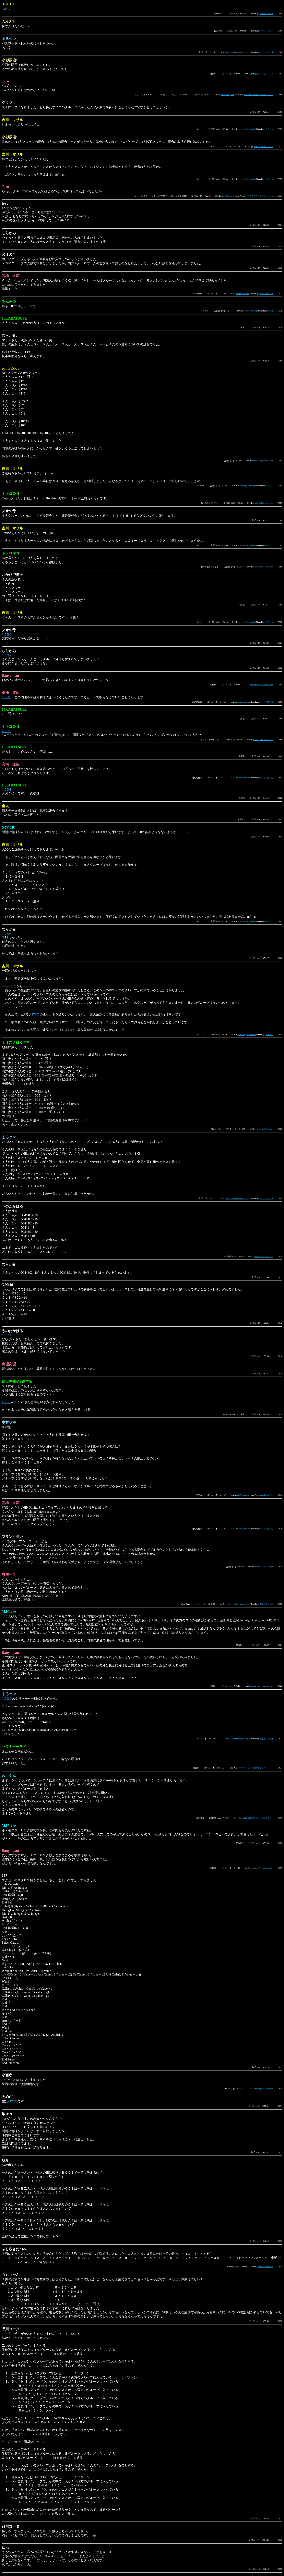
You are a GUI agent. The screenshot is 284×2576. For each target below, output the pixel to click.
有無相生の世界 (266, 1604)
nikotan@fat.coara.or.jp (263, 2089)
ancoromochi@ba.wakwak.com (237, 1604)
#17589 (6, 655)
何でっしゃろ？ (266, 13)
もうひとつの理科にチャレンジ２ (258, 94)
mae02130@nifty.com (264, 1129)
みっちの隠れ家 (266, 293)
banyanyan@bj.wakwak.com (261, 685)
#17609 (6, 1698)
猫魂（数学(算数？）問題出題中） (258, 1818)
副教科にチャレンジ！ (263, 74)
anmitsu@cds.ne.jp (250, 311)
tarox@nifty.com (227, 94)
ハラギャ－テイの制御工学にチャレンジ (255, 1768)
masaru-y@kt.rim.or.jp (247, 129)
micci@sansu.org (243, 293)
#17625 (13, 2101)
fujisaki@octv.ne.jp (265, 2267)
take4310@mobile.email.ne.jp (238, 52)
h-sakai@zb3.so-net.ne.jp (263, 503)
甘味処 (270, 311)
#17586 (6, 634)
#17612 (6, 1402)
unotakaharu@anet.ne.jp (263, 1256)
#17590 (6, 731)
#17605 (6, 933)
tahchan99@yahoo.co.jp (263, 1567)
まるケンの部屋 (266, 52)
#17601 (6, 789)
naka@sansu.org (242, 1495)
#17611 (6, 1335)
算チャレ (269, 129)
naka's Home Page (266, 1495)
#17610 (6, 1268)
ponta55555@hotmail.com (262, 461)
